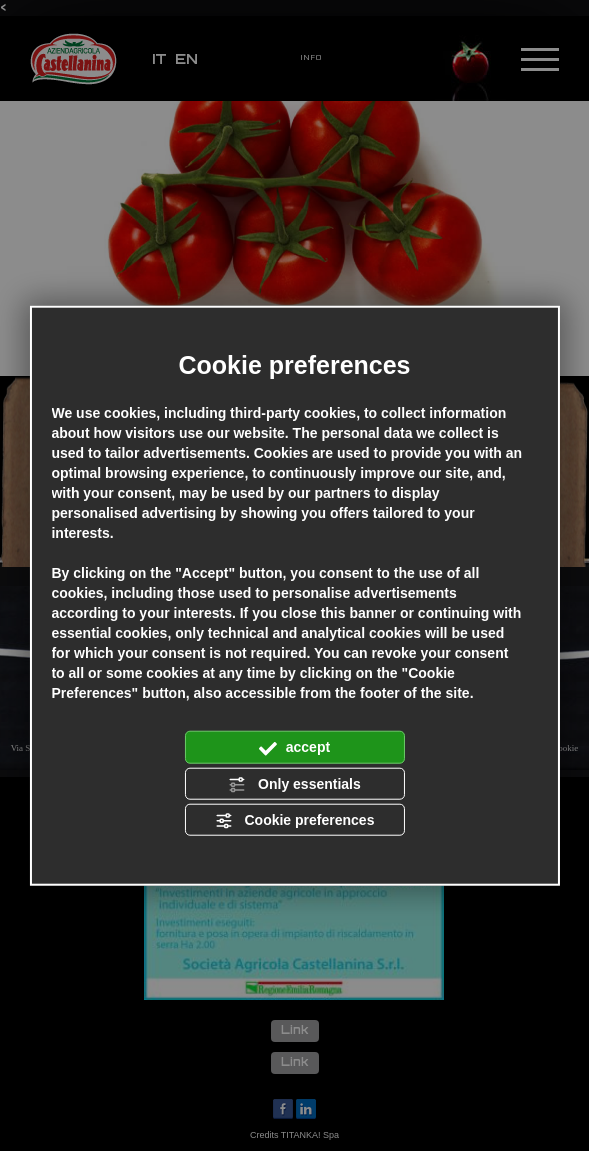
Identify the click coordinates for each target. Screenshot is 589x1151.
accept (294, 748)
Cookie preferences (295, 821)
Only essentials (294, 784)
